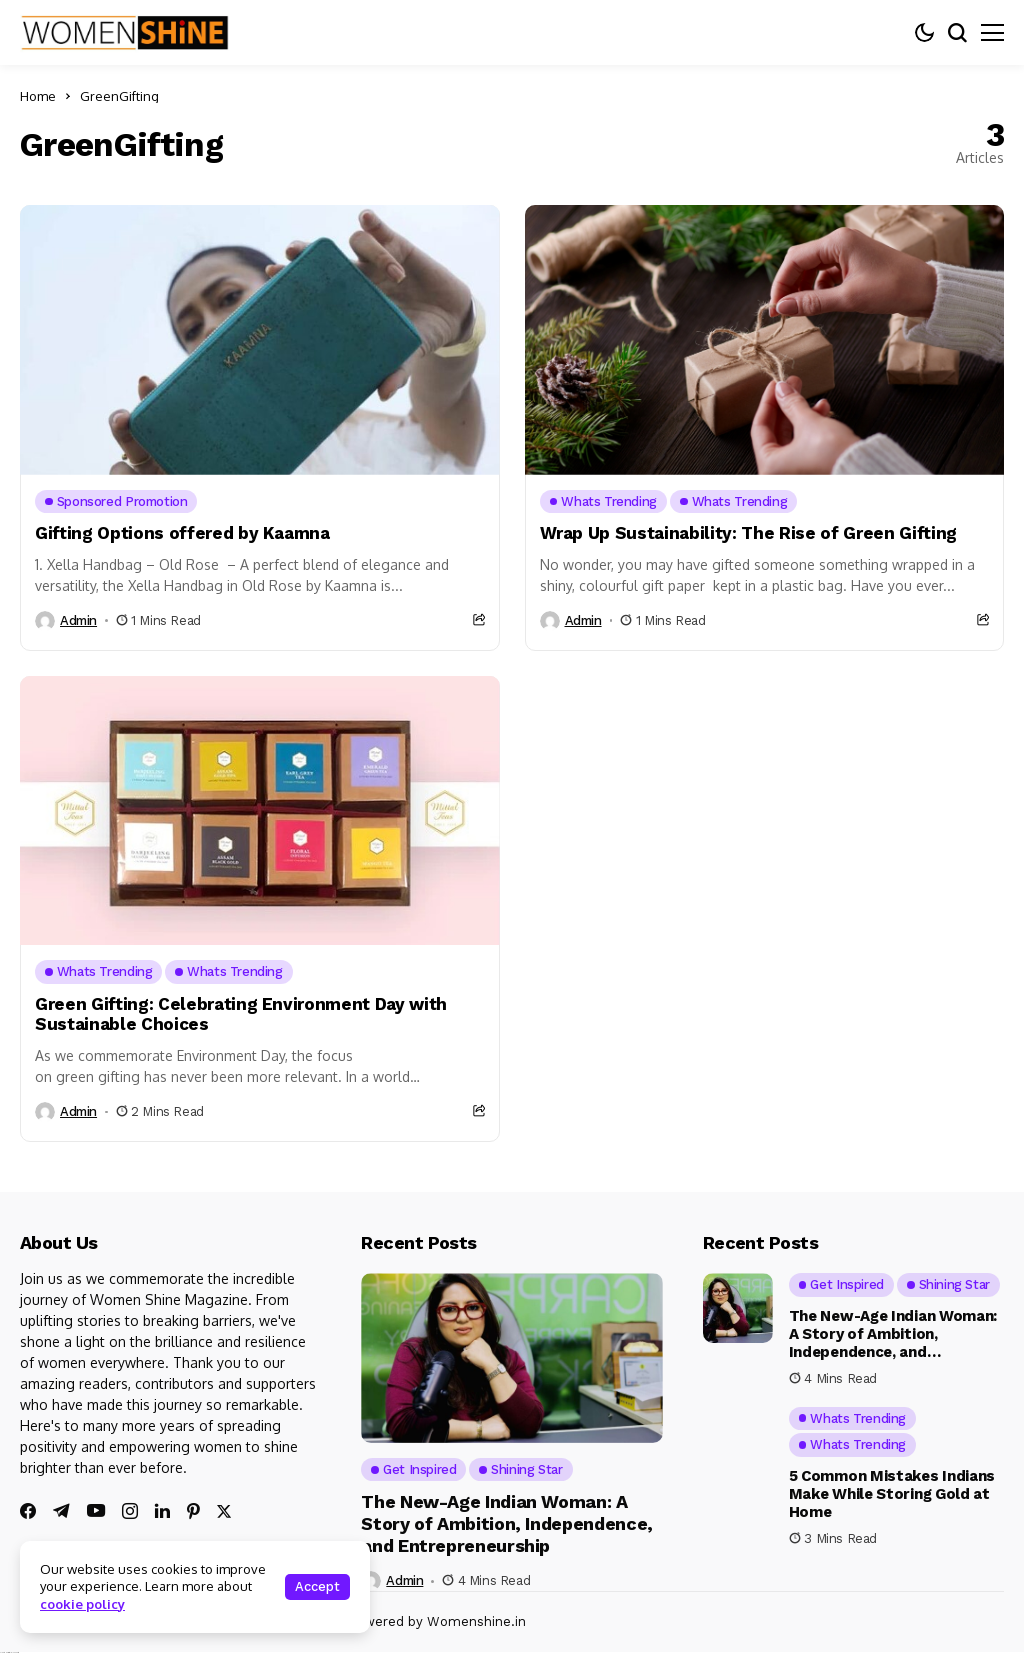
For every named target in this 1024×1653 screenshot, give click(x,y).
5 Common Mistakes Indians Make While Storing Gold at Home (892, 1494)
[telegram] (61, 1511)
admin (78, 620)
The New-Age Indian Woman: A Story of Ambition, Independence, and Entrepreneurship (506, 1523)
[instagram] (130, 1511)
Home (38, 96)
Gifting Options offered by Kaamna (182, 533)
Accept (317, 1586)
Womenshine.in (476, 1621)
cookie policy (82, 1604)
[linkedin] (162, 1511)
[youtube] (96, 1511)
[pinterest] (193, 1511)
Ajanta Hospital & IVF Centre (9, 1652)
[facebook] (28, 1511)
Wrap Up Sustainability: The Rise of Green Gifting (748, 533)
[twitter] (224, 1511)
